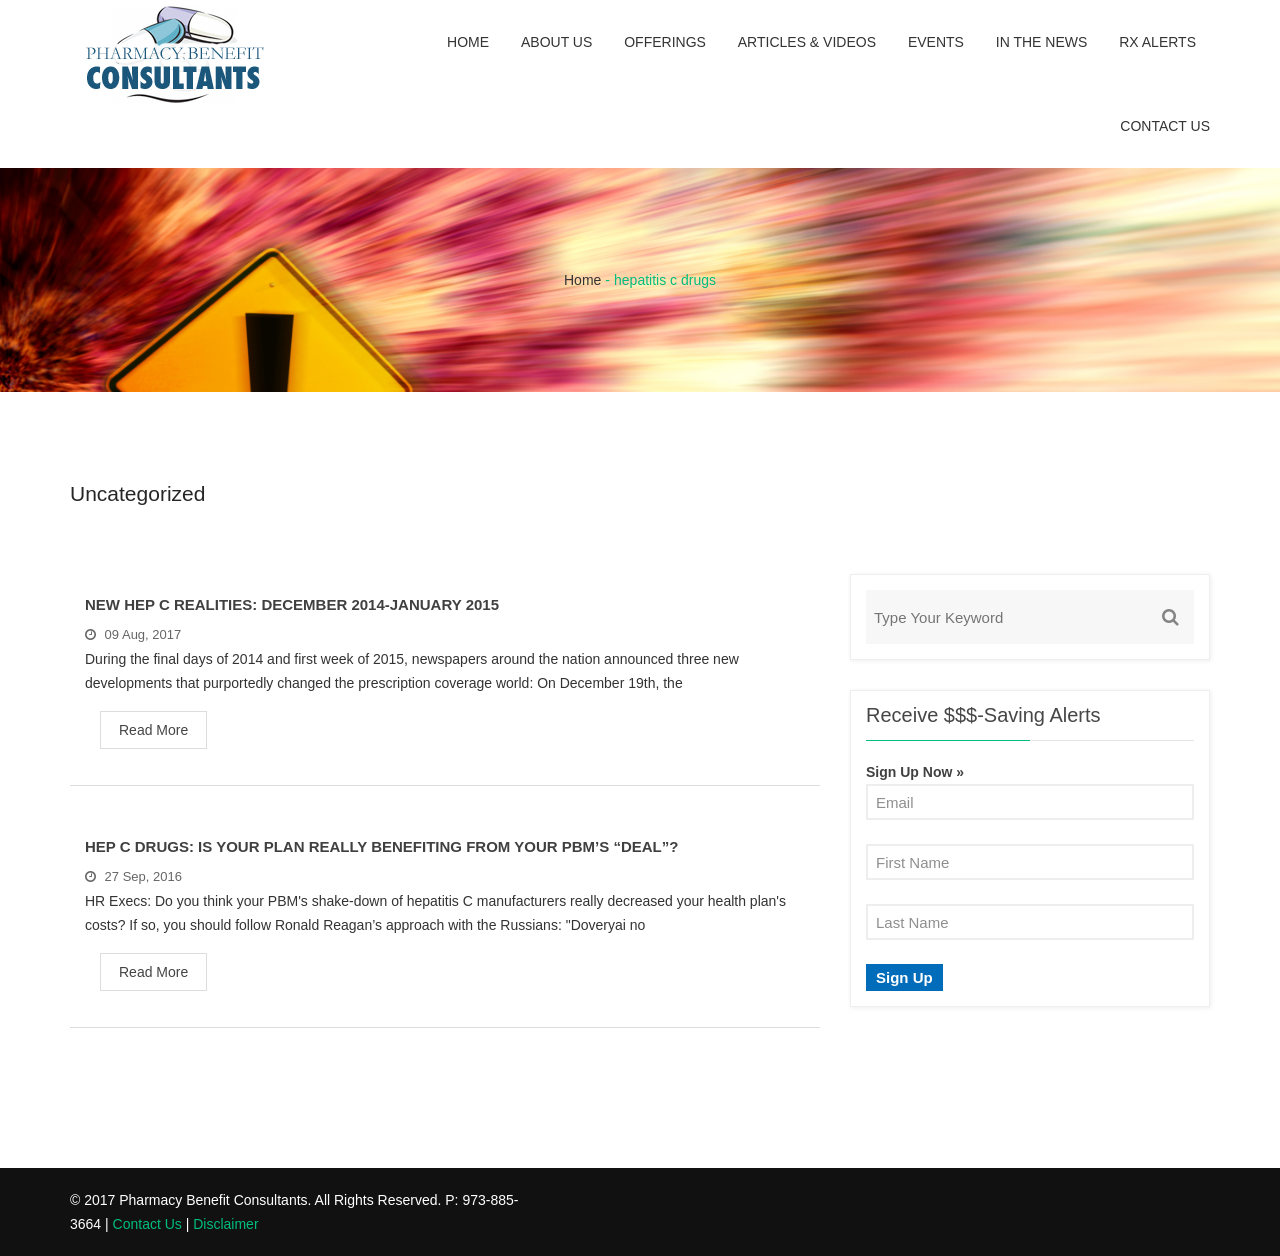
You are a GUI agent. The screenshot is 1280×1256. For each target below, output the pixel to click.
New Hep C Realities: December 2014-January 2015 (292, 604)
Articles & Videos (807, 42)
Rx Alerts (1157, 42)
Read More (153, 730)
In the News (1042, 42)
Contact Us (1165, 126)
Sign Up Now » (915, 772)
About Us (556, 42)
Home (468, 42)
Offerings (665, 42)
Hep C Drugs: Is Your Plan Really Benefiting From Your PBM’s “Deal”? (381, 846)
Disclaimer (225, 1224)
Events (936, 42)
